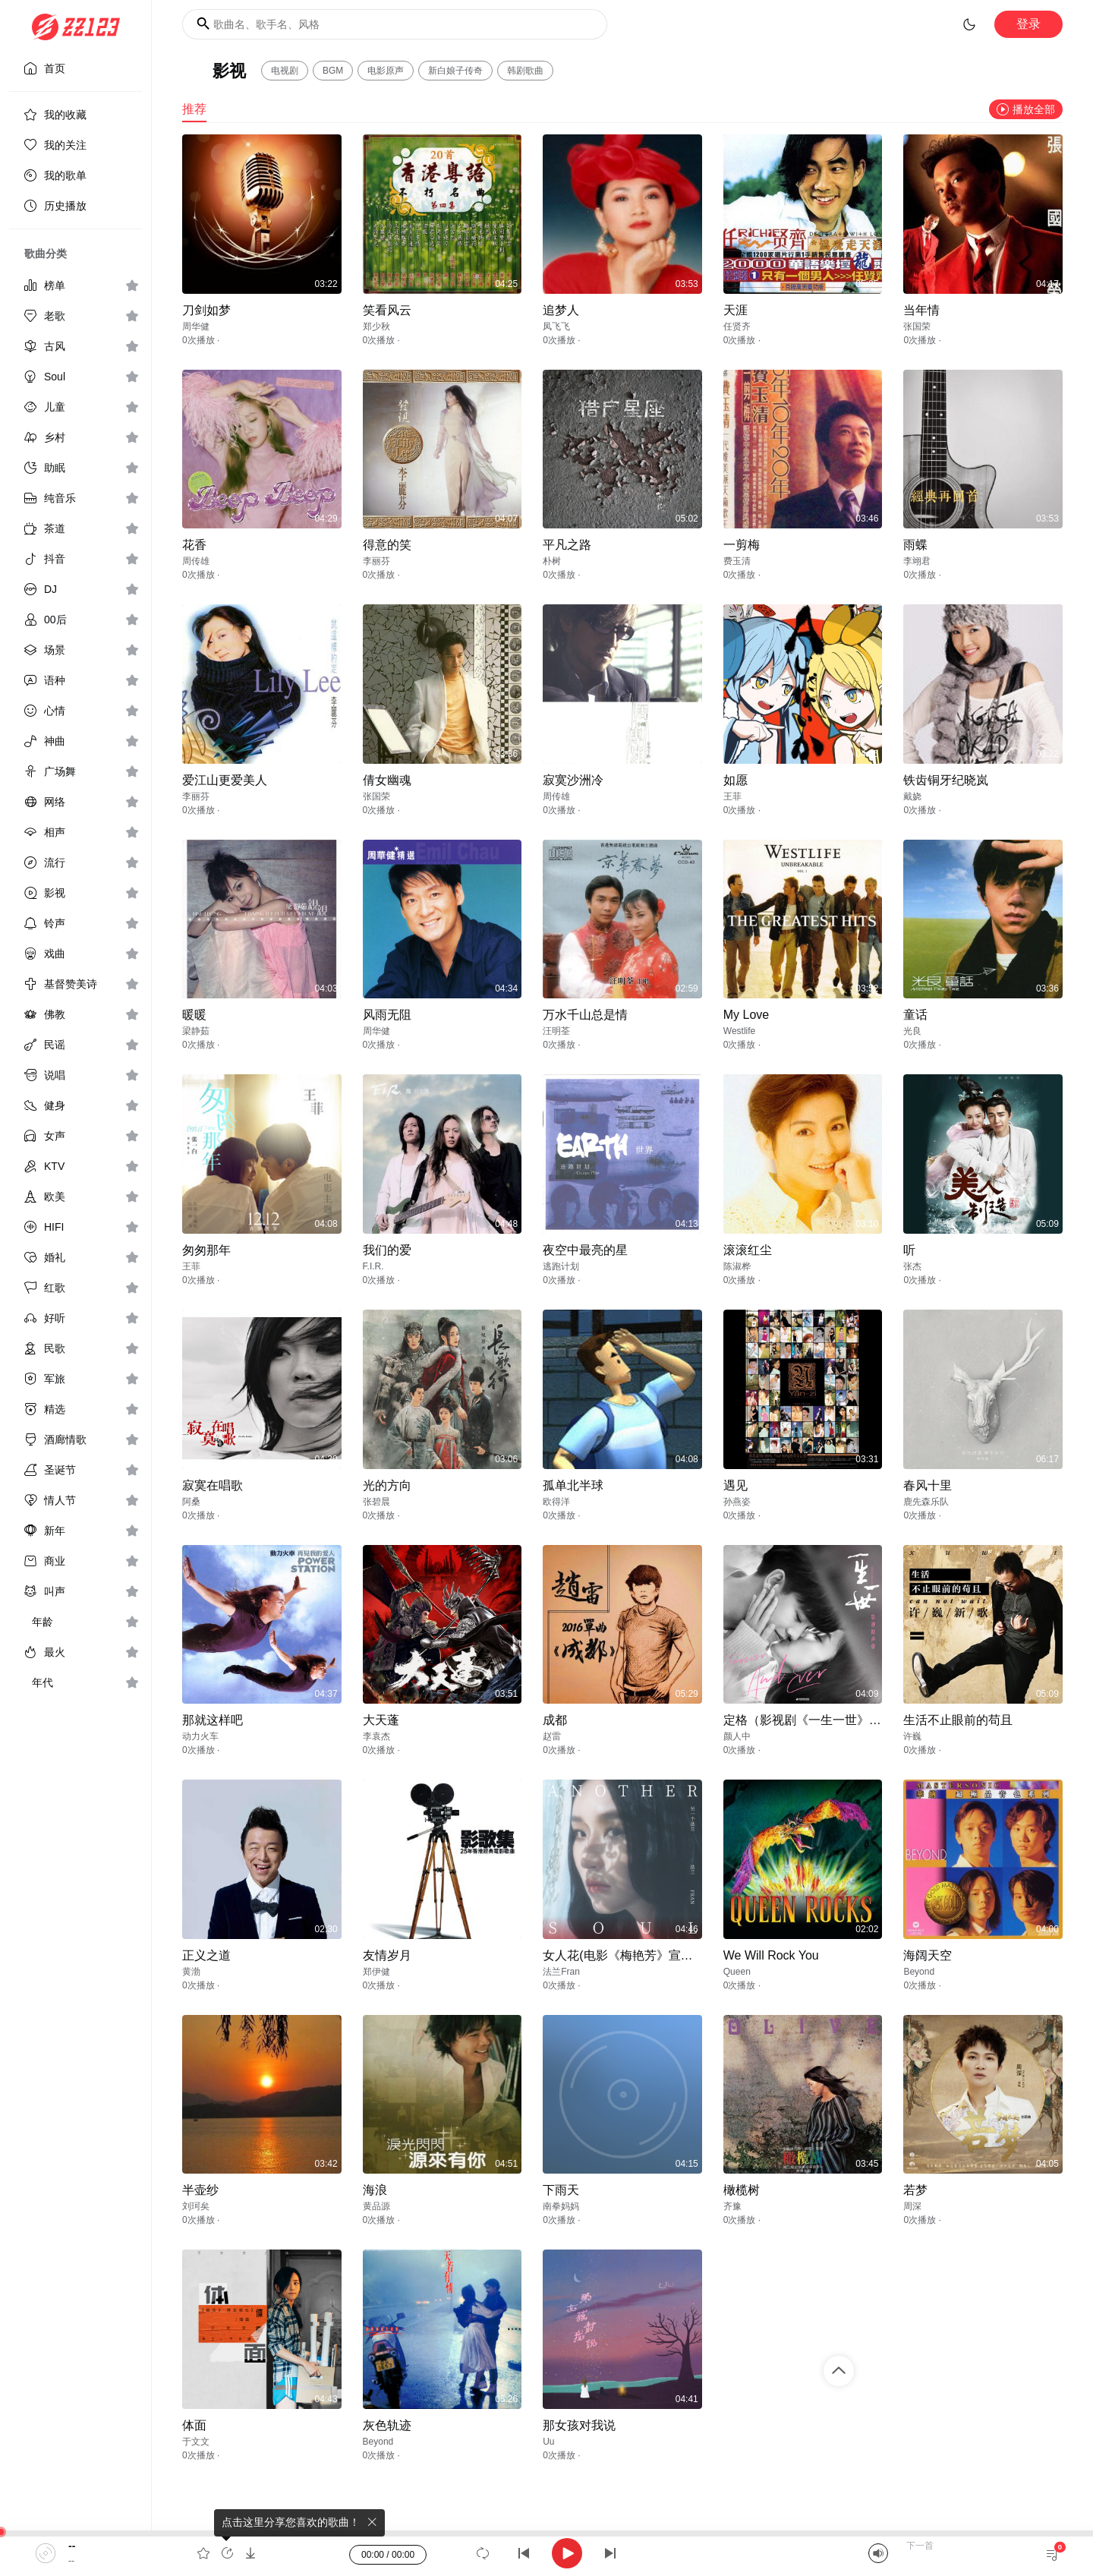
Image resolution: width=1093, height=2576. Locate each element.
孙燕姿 (737, 1501)
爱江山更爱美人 (224, 780)
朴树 (552, 561)
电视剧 (284, 70)
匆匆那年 (206, 1250)
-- (71, 2546)
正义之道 (206, 1955)
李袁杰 (376, 1736)
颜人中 (737, 1736)
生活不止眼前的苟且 (958, 1720)
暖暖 (194, 1014)
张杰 (912, 1266)
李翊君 (917, 561)
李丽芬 (376, 561)
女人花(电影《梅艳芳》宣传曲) (626, 1955)
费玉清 (737, 561)
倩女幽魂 (387, 780)
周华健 (195, 326)
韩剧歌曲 (525, 70)
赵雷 (552, 1736)
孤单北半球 (573, 1485)
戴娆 (912, 796)
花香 (194, 544)
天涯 (735, 310)
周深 (912, 2206)
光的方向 (387, 1485)
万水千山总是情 (585, 1014)
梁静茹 (195, 1031)
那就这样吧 (212, 1720)
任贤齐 (737, 326)
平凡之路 (567, 544)
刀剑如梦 (206, 310)
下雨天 (561, 2189)
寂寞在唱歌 (212, 1485)
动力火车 (200, 1736)
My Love (746, 1014)
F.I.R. (373, 1266)
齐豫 (732, 2206)
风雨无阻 (387, 1014)
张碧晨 (376, 1501)
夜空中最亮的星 (585, 1250)
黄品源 (376, 2206)
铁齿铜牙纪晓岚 (945, 780)
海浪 (375, 2189)
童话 (915, 1014)
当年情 (921, 310)
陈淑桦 (737, 1266)
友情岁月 (387, 1955)
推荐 (194, 108)
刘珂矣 (195, 2206)
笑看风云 (387, 310)
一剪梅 (741, 544)
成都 (555, 1720)
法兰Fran (561, 1971)
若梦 (915, 2189)
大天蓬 (381, 1720)
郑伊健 (376, 1971)
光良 (912, 1031)
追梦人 (561, 310)
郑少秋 (376, 326)
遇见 (735, 1485)
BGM (333, 70)
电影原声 (385, 70)
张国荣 (917, 326)
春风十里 (927, 1485)
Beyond (918, 1971)
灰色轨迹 (387, 2425)
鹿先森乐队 (926, 1501)
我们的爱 (387, 1250)
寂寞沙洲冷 (573, 780)
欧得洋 (556, 1501)
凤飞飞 (556, 326)
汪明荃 (556, 1031)
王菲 (732, 796)
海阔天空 (927, 1955)
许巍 (912, 1736)
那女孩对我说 (579, 2425)
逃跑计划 (561, 1266)
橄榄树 (741, 2189)
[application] (546, 2553)
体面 (194, 2425)
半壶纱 (200, 2189)
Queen (737, 1971)
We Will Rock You (771, 1955)
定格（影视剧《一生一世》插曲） (814, 1720)
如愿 (735, 780)
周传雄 (195, 561)
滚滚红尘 (747, 1250)
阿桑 (191, 1501)
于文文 (195, 2441)
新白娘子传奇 (455, 70)
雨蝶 (915, 544)
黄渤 (191, 1971)
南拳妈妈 (561, 2206)
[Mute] (878, 2553)
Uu (548, 2441)
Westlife (739, 1031)
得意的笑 (387, 544)
